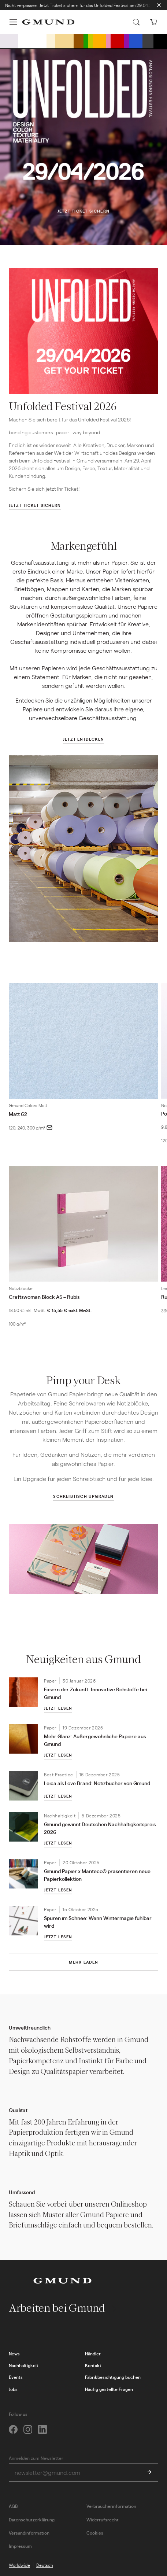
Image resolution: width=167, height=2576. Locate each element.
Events (16, 2377)
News (14, 2353)
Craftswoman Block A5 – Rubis (44, 1296)
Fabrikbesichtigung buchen (113, 2377)
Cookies (94, 2533)
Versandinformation (29, 2533)
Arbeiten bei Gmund (63, 2308)
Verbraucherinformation (111, 2506)
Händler (93, 2353)
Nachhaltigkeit (23, 2365)
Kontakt (93, 2365)
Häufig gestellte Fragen (109, 2389)
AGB (13, 2506)
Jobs (13, 2389)
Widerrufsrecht (102, 2519)
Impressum (20, 2546)
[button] (13, 22)
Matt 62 (18, 1113)
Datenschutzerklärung (32, 2519)
